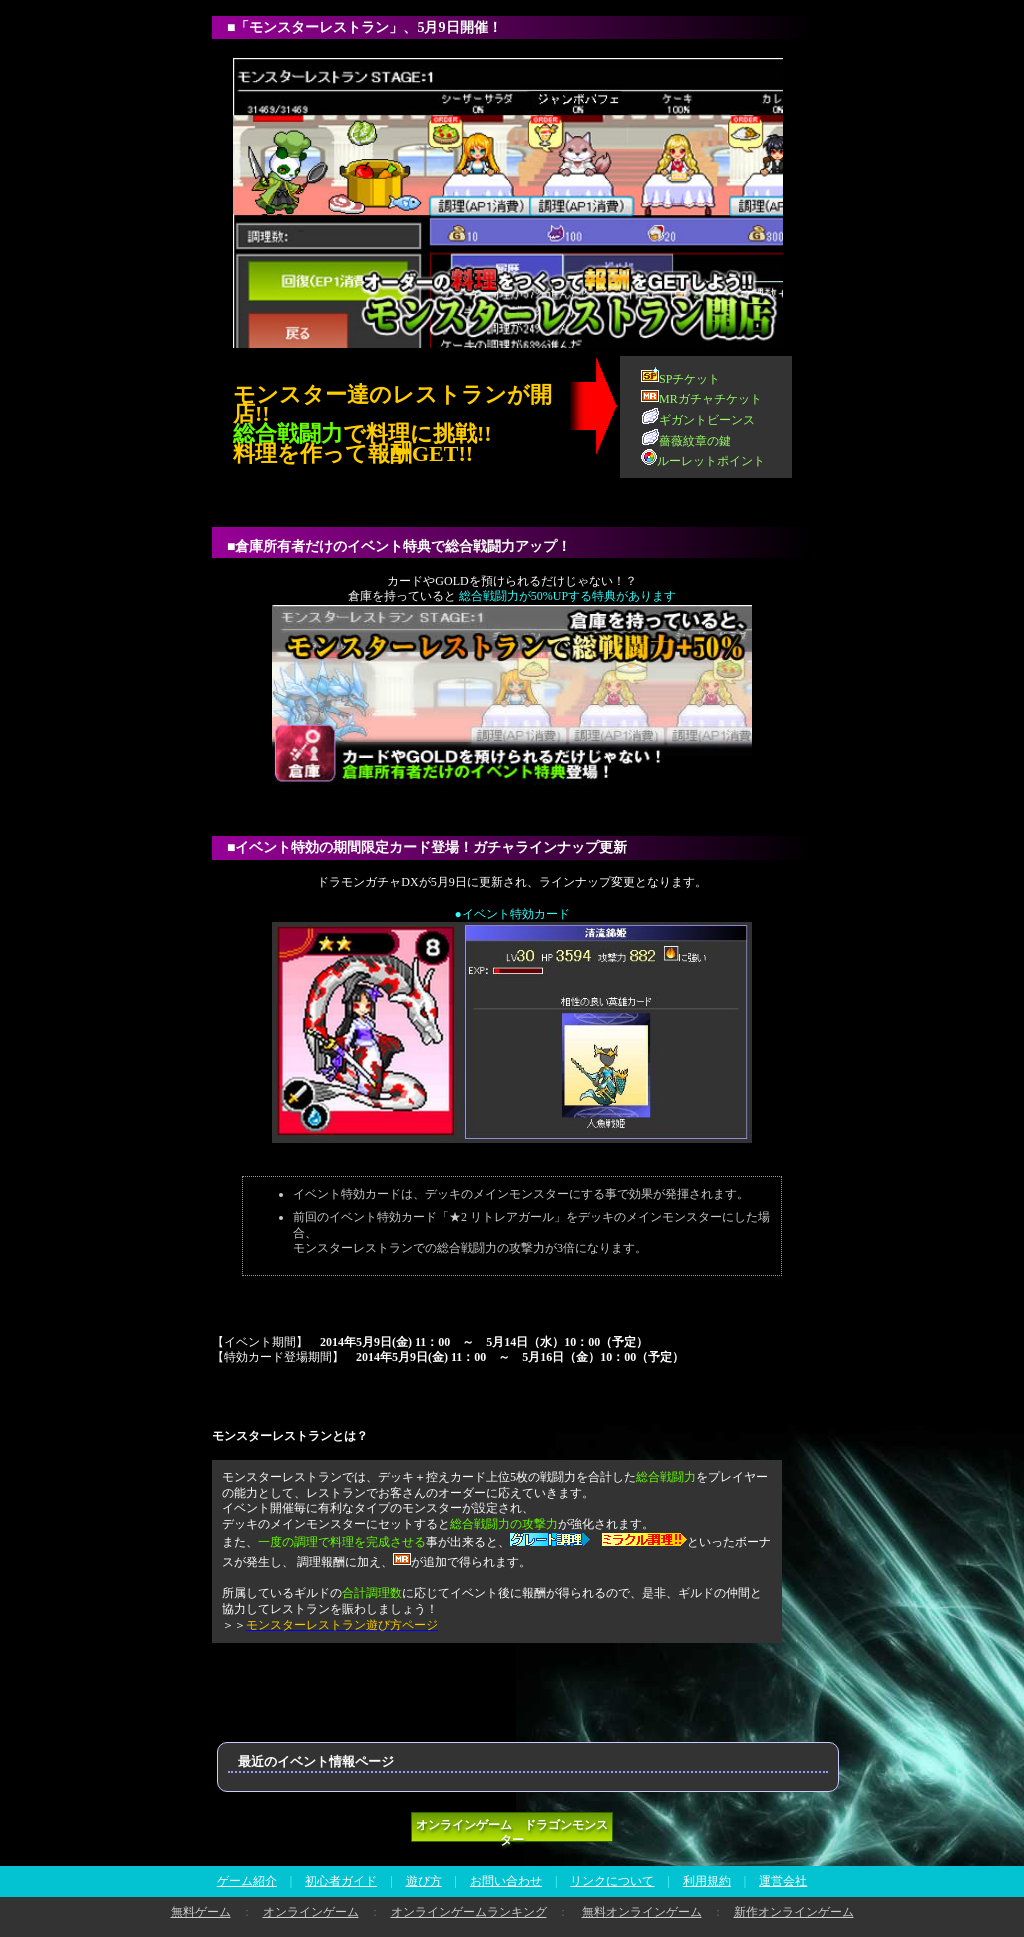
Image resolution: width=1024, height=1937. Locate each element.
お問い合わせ (506, 1881)
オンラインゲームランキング (469, 1912)
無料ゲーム (201, 1912)
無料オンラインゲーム (642, 1912)
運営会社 (783, 1881)
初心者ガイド (341, 1881)
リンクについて (612, 1881)
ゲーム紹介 (247, 1881)
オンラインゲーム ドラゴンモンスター (512, 1830)
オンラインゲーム (311, 1912)
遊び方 (424, 1881)
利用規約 (707, 1881)
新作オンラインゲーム (794, 1912)
